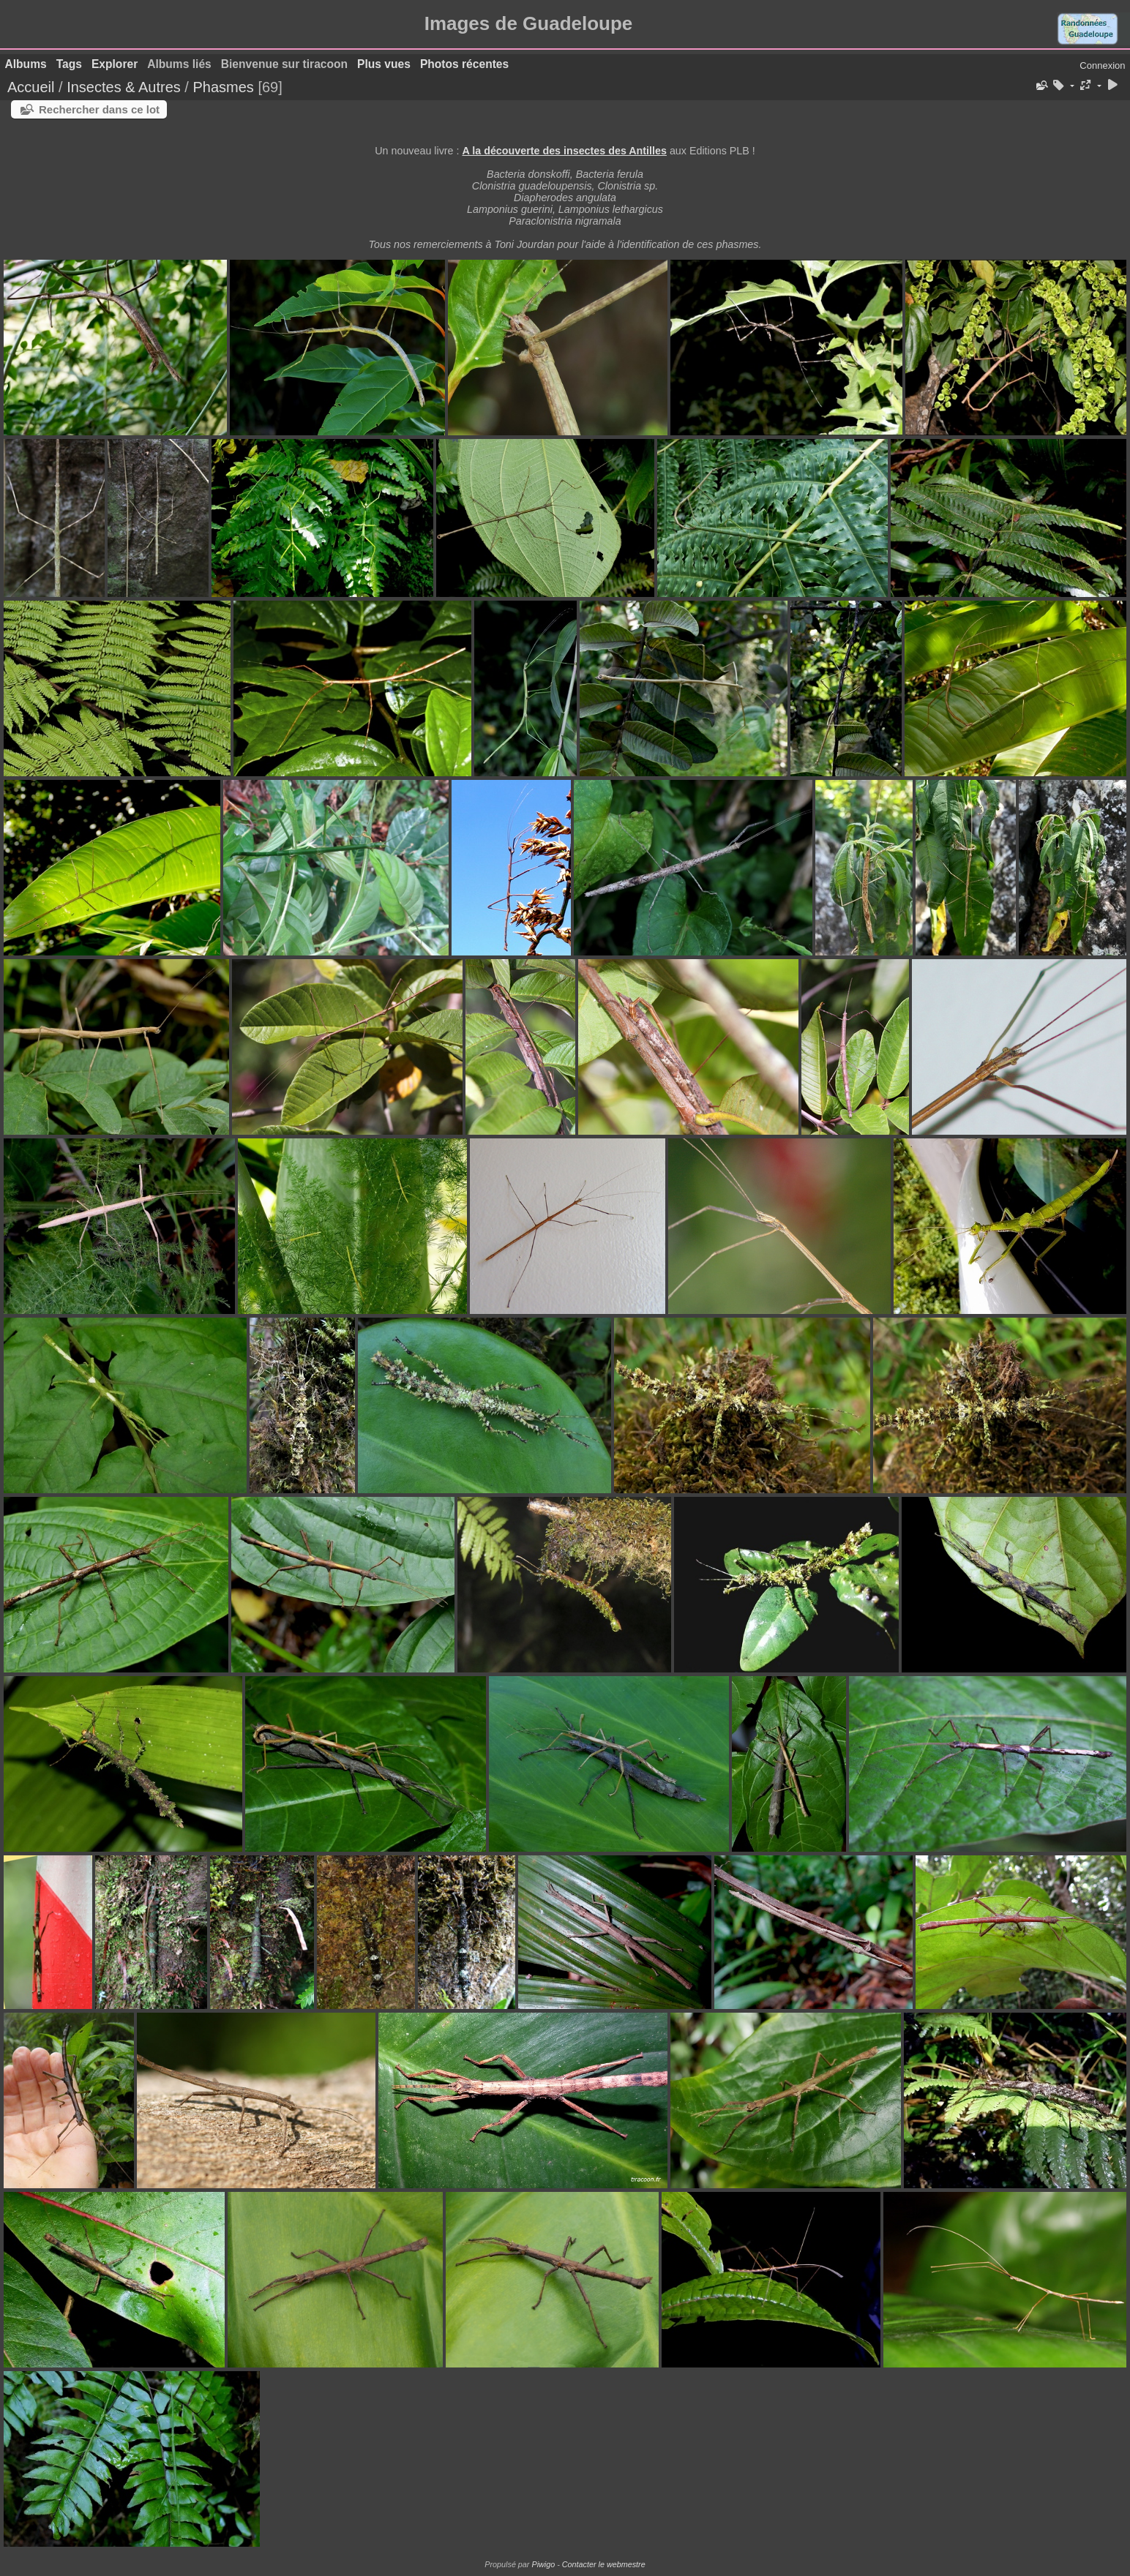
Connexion (1102, 65)
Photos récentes (464, 64)
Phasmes (222, 87)
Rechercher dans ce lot (99, 109)
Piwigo (543, 2564)
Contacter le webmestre (604, 2564)
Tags (69, 64)
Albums (26, 64)
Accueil (30, 87)
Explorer (114, 64)
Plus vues (384, 64)
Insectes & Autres (125, 87)
